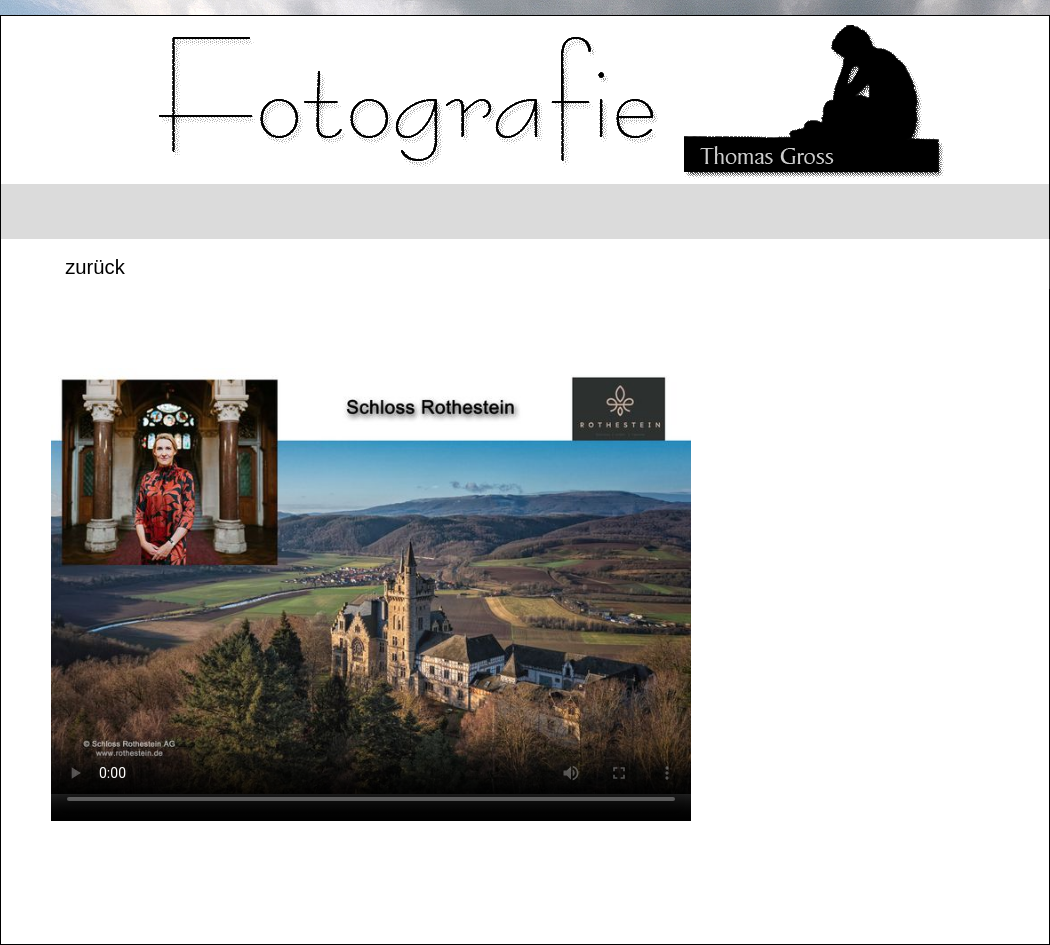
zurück (95, 267)
